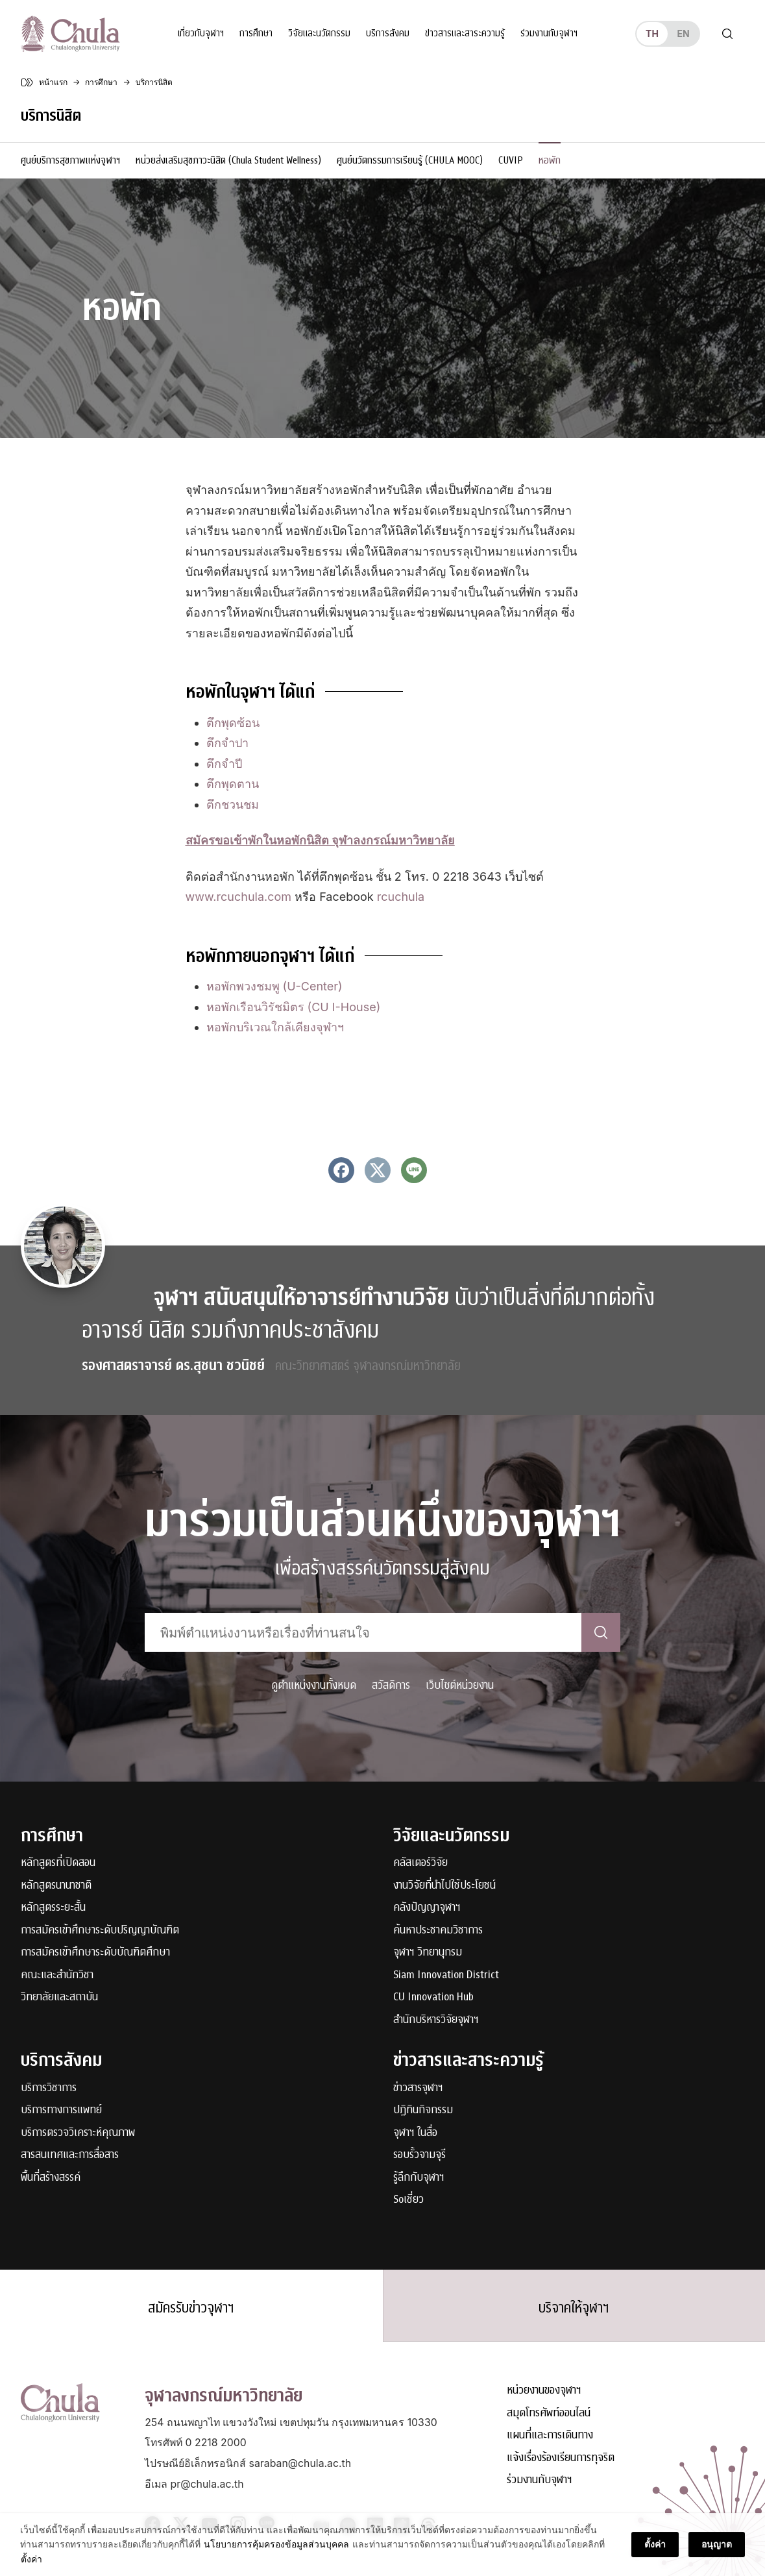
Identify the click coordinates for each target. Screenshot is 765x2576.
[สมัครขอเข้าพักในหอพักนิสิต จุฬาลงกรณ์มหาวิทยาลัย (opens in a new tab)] (320, 840)
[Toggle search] (727, 33)
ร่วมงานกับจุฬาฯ (548, 33)
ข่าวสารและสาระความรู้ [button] (465, 33)
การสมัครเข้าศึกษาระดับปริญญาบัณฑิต (100, 1930)
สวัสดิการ (391, 1685)
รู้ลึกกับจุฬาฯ (418, 2177)
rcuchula (400, 896)
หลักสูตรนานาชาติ (56, 1885)
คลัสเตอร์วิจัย (420, 1863)
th (652, 33)
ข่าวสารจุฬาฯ (418, 2088)
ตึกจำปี (224, 763)
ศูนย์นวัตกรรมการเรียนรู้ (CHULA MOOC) (410, 160)
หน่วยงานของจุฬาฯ (544, 2390)
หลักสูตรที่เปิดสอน (58, 1863)
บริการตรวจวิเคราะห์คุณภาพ (78, 2133)
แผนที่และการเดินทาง (550, 2435)
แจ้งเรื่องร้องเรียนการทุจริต (560, 2458)
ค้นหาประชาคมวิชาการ (438, 1930)
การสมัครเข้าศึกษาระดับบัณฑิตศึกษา (95, 1952)
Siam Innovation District (446, 1975)
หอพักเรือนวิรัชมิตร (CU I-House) (293, 1007)
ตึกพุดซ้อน (233, 723)
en (683, 33)
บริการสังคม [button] (387, 33)
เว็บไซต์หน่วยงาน (460, 1685)
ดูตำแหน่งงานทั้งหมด (313, 1685)
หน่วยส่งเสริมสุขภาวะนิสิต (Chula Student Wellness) (228, 160)
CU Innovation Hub (433, 1997)
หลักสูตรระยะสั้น (53, 1907)
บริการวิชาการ (49, 2088)
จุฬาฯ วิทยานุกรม (427, 1952)
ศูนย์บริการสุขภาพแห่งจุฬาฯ (70, 160)
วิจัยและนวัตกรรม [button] (319, 33)
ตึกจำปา (227, 743)
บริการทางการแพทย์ (61, 2110)
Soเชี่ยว (408, 2199)
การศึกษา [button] (256, 33)
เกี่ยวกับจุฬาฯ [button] (201, 33)
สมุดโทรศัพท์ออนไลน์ (548, 2413)
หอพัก (550, 160)
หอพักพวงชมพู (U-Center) (274, 986)
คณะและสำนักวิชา (57, 1975)
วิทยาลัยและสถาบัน (59, 1997)
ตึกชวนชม (232, 804)
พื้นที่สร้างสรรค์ (50, 2177)
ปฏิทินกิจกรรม (423, 2110)
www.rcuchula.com (239, 896)
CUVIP (510, 160)
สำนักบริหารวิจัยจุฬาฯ (436, 2020)
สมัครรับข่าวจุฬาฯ (191, 2308)
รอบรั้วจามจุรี (419, 2155)
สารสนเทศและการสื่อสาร (70, 2155)
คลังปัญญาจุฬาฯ (427, 1907)
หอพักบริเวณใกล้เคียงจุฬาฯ (275, 1027)
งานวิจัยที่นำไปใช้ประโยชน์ (444, 1885)
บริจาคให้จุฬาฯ (574, 2308)
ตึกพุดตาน (232, 784)
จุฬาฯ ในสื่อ (415, 2133)
